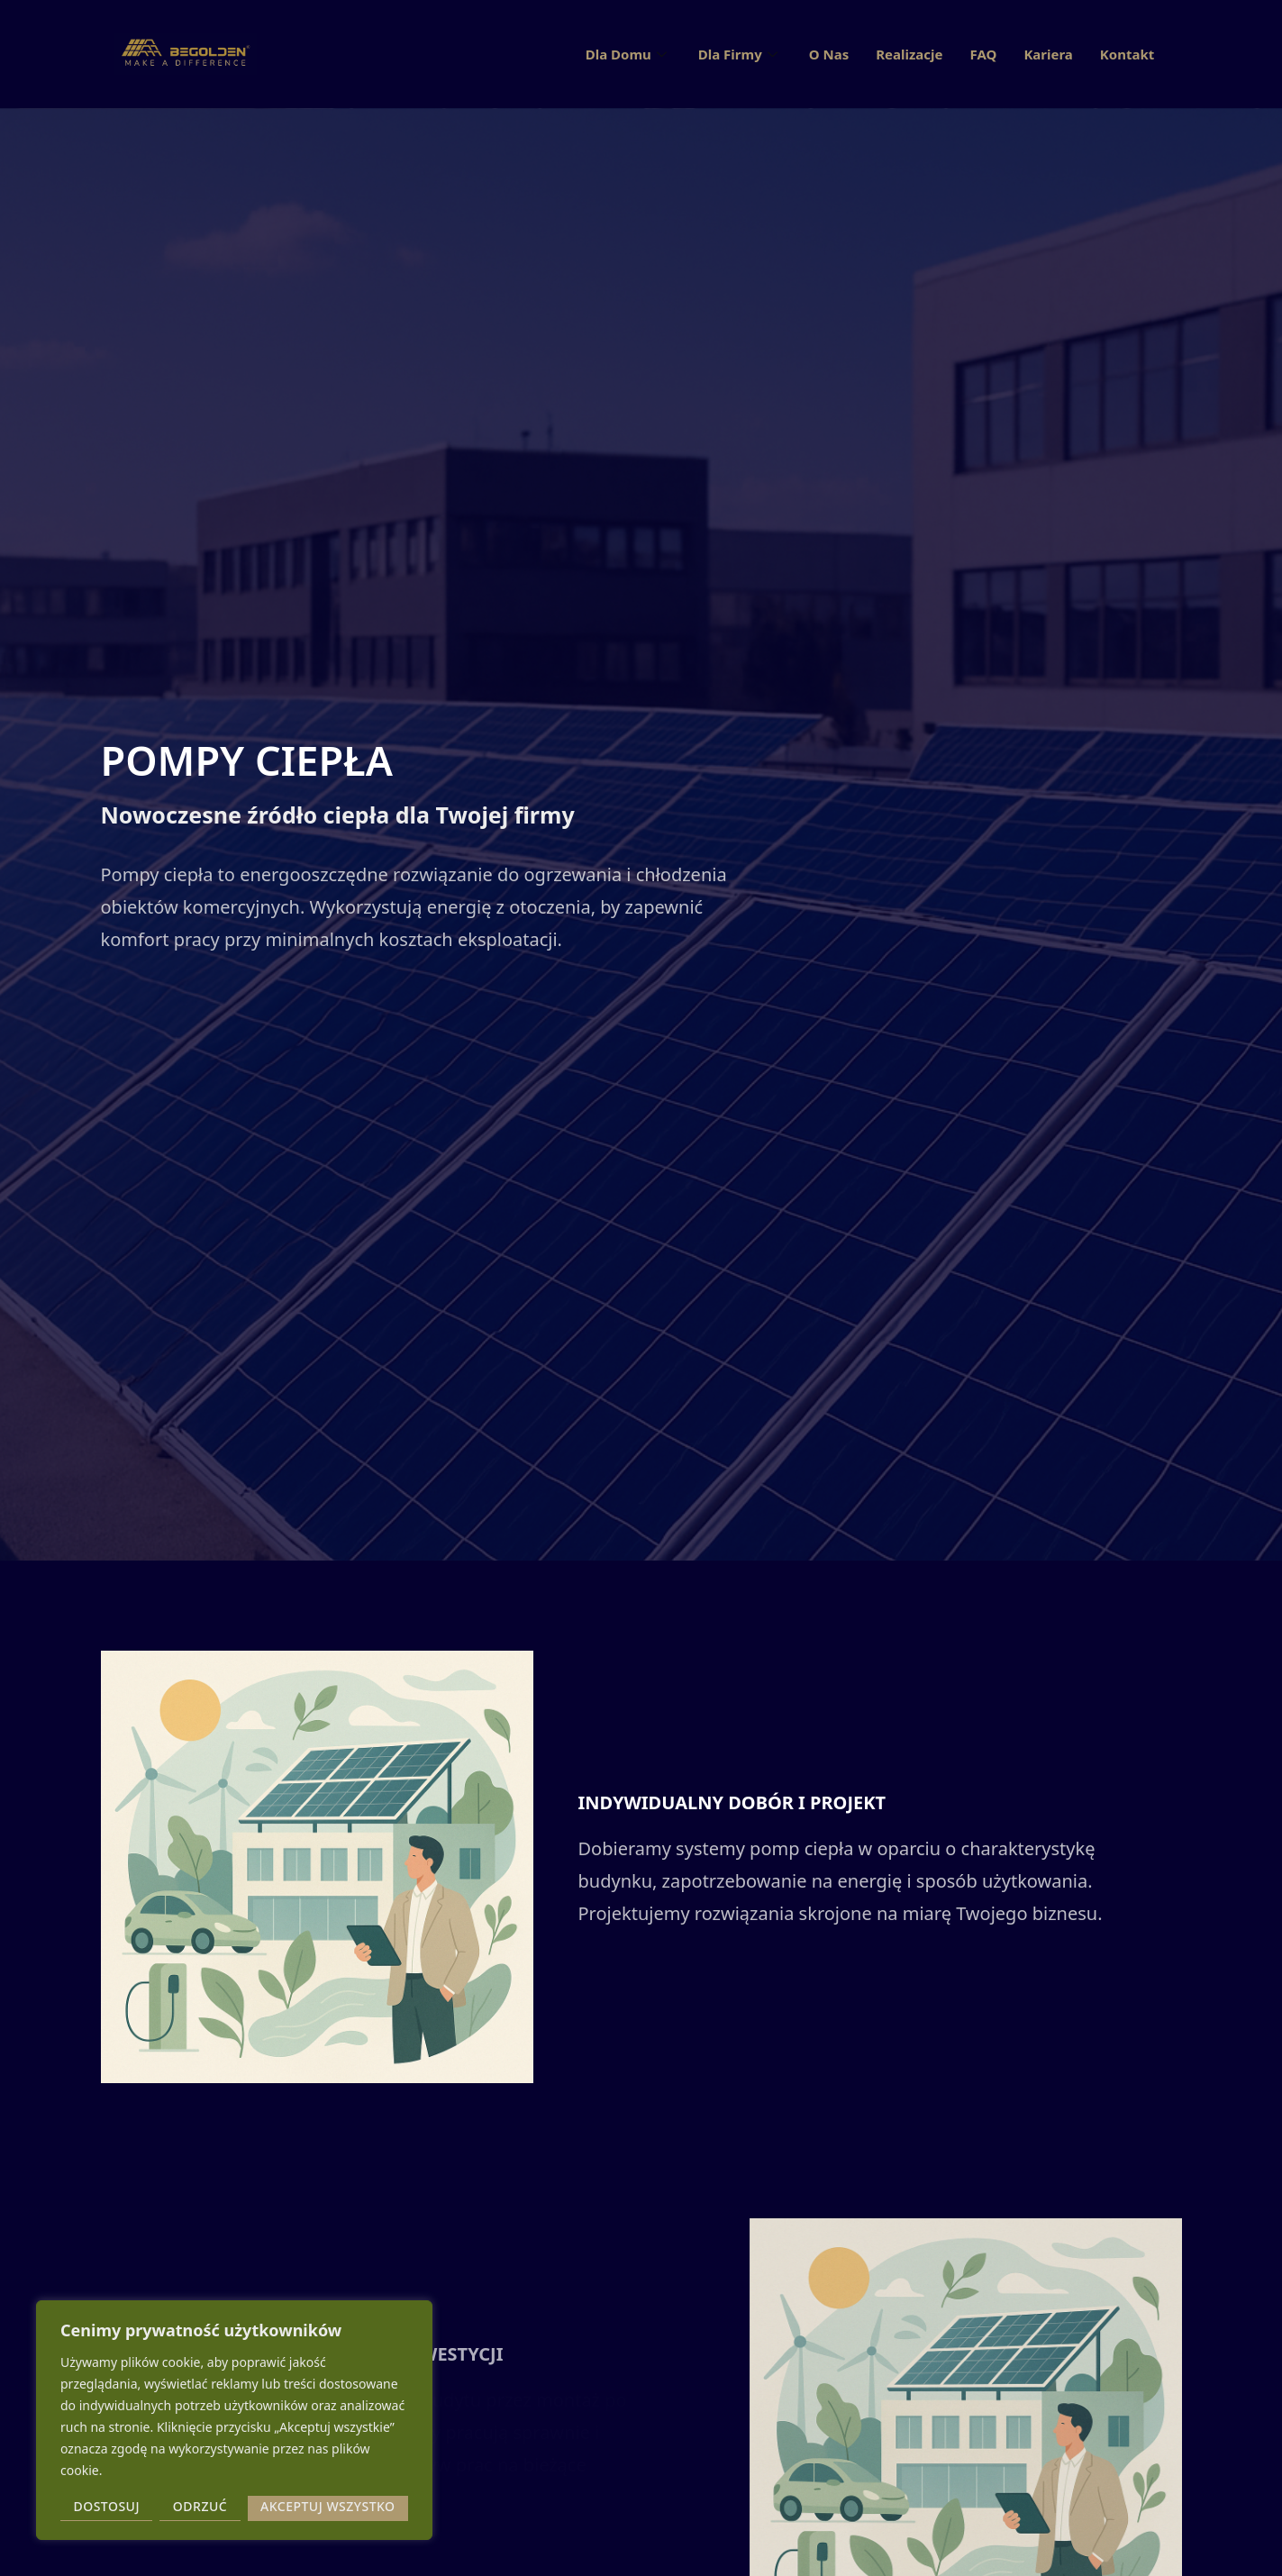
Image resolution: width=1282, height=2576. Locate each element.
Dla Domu (628, 54)
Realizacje (909, 54)
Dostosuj (106, 2506)
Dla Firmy (740, 54)
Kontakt (1127, 54)
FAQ (982, 54)
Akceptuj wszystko (328, 2506)
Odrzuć (200, 2506)
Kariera (1047, 54)
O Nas (829, 54)
